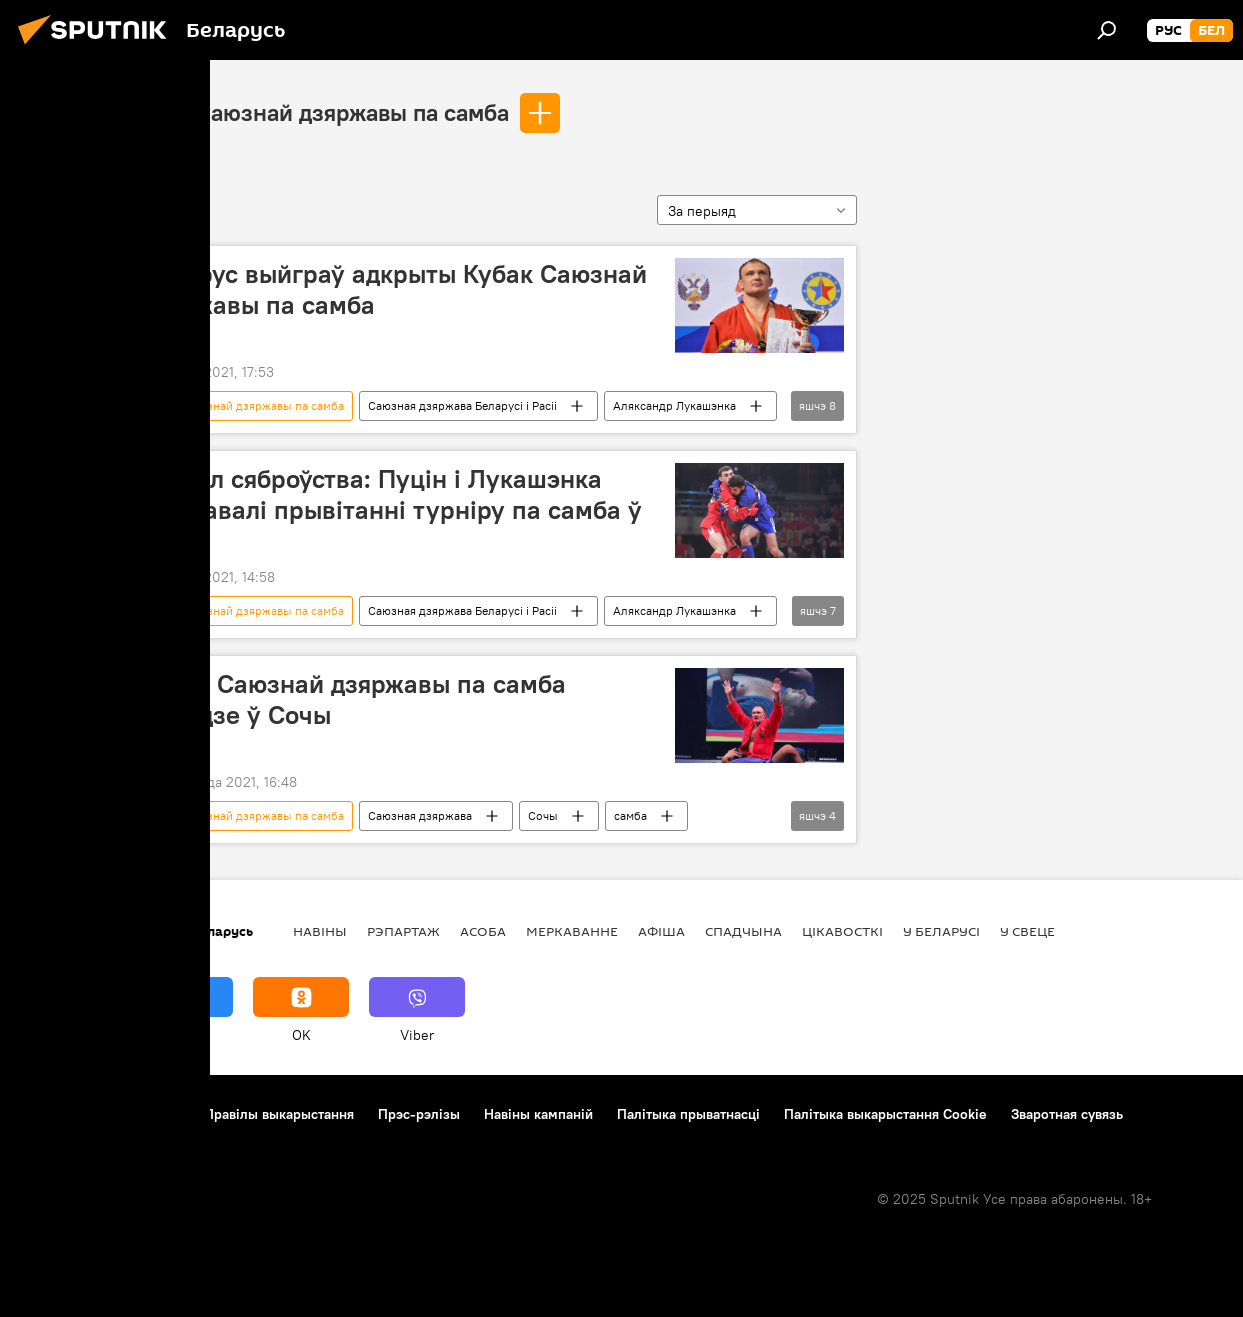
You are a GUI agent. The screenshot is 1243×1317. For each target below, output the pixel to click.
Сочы (543, 815)
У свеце (1027, 931)
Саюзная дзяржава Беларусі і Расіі (462, 405)
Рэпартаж (403, 931)
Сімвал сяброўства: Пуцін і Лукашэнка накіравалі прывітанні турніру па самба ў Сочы (391, 510)
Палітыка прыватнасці (688, 1114)
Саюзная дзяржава (420, 815)
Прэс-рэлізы (419, 1114)
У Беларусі (941, 931)
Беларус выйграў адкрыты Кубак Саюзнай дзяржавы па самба (393, 289)
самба (630, 815)
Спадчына (743, 931)
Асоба (483, 931)
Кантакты (150, 1114)
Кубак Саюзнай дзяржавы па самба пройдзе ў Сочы (353, 699)
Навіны (320, 931)
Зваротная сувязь (1067, 1114)
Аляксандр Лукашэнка (674, 405)
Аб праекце (58, 1114)
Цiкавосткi (842, 931)
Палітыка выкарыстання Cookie (885, 1114)
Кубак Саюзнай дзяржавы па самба (318, 112)
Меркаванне (572, 931)
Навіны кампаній (538, 1114)
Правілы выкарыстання (279, 1114)
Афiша (661, 931)
